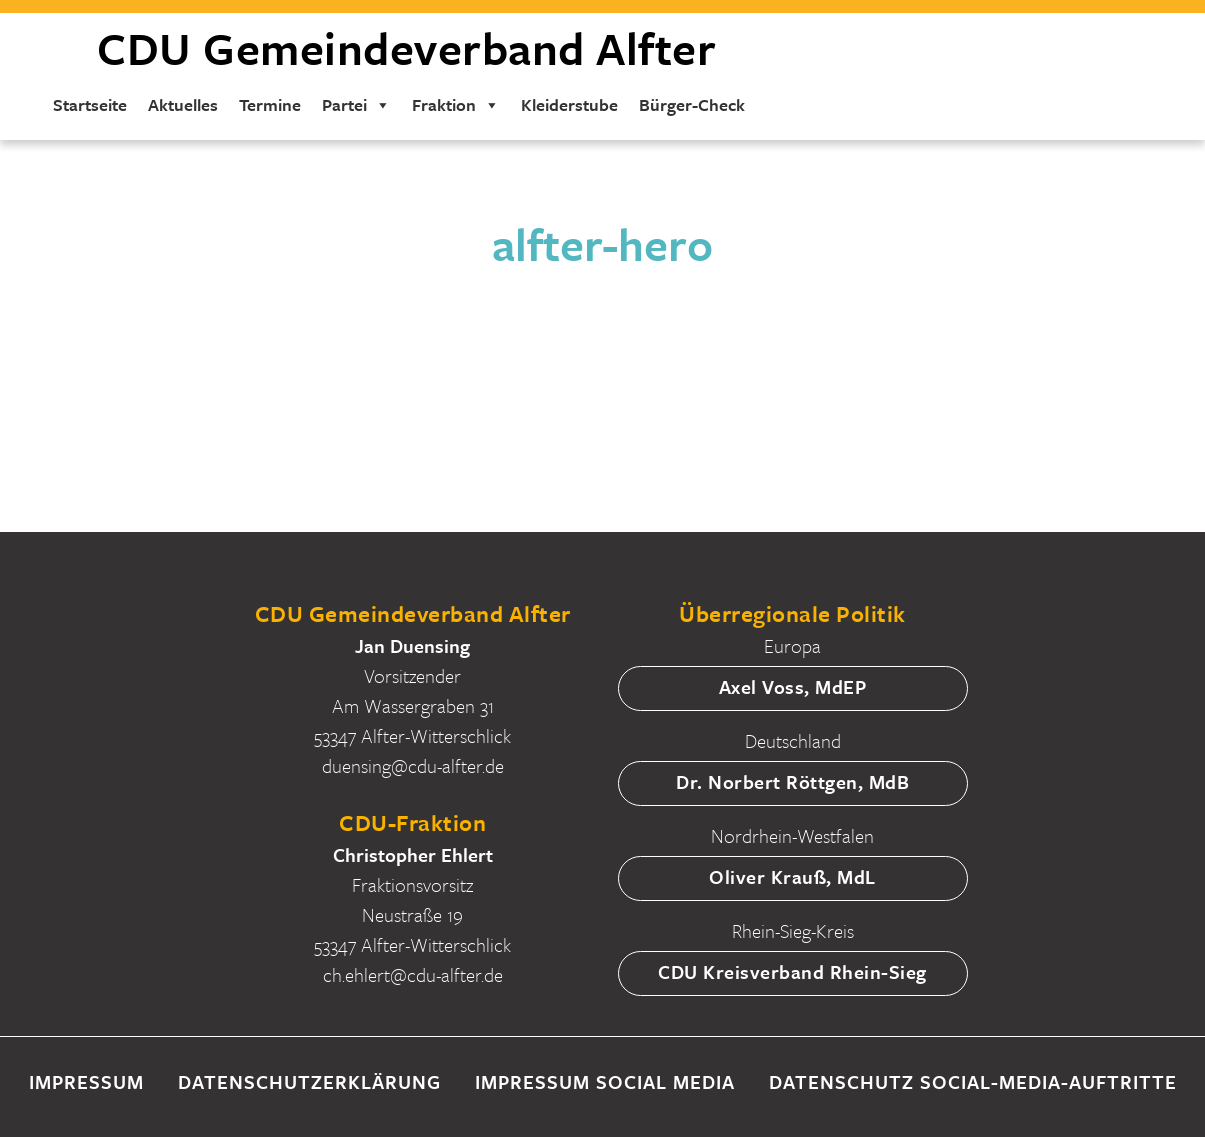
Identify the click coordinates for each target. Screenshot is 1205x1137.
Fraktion (456, 104)
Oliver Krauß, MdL (792, 876)
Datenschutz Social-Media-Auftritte (973, 1081)
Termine (270, 104)
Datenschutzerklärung (309, 1081)
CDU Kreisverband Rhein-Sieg (792, 971)
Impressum (86, 1081)
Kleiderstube (569, 104)
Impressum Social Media (605, 1081)
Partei (356, 104)
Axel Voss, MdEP (793, 686)
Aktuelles (183, 104)
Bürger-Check (692, 104)
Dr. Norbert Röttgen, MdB (792, 781)
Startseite (90, 104)
